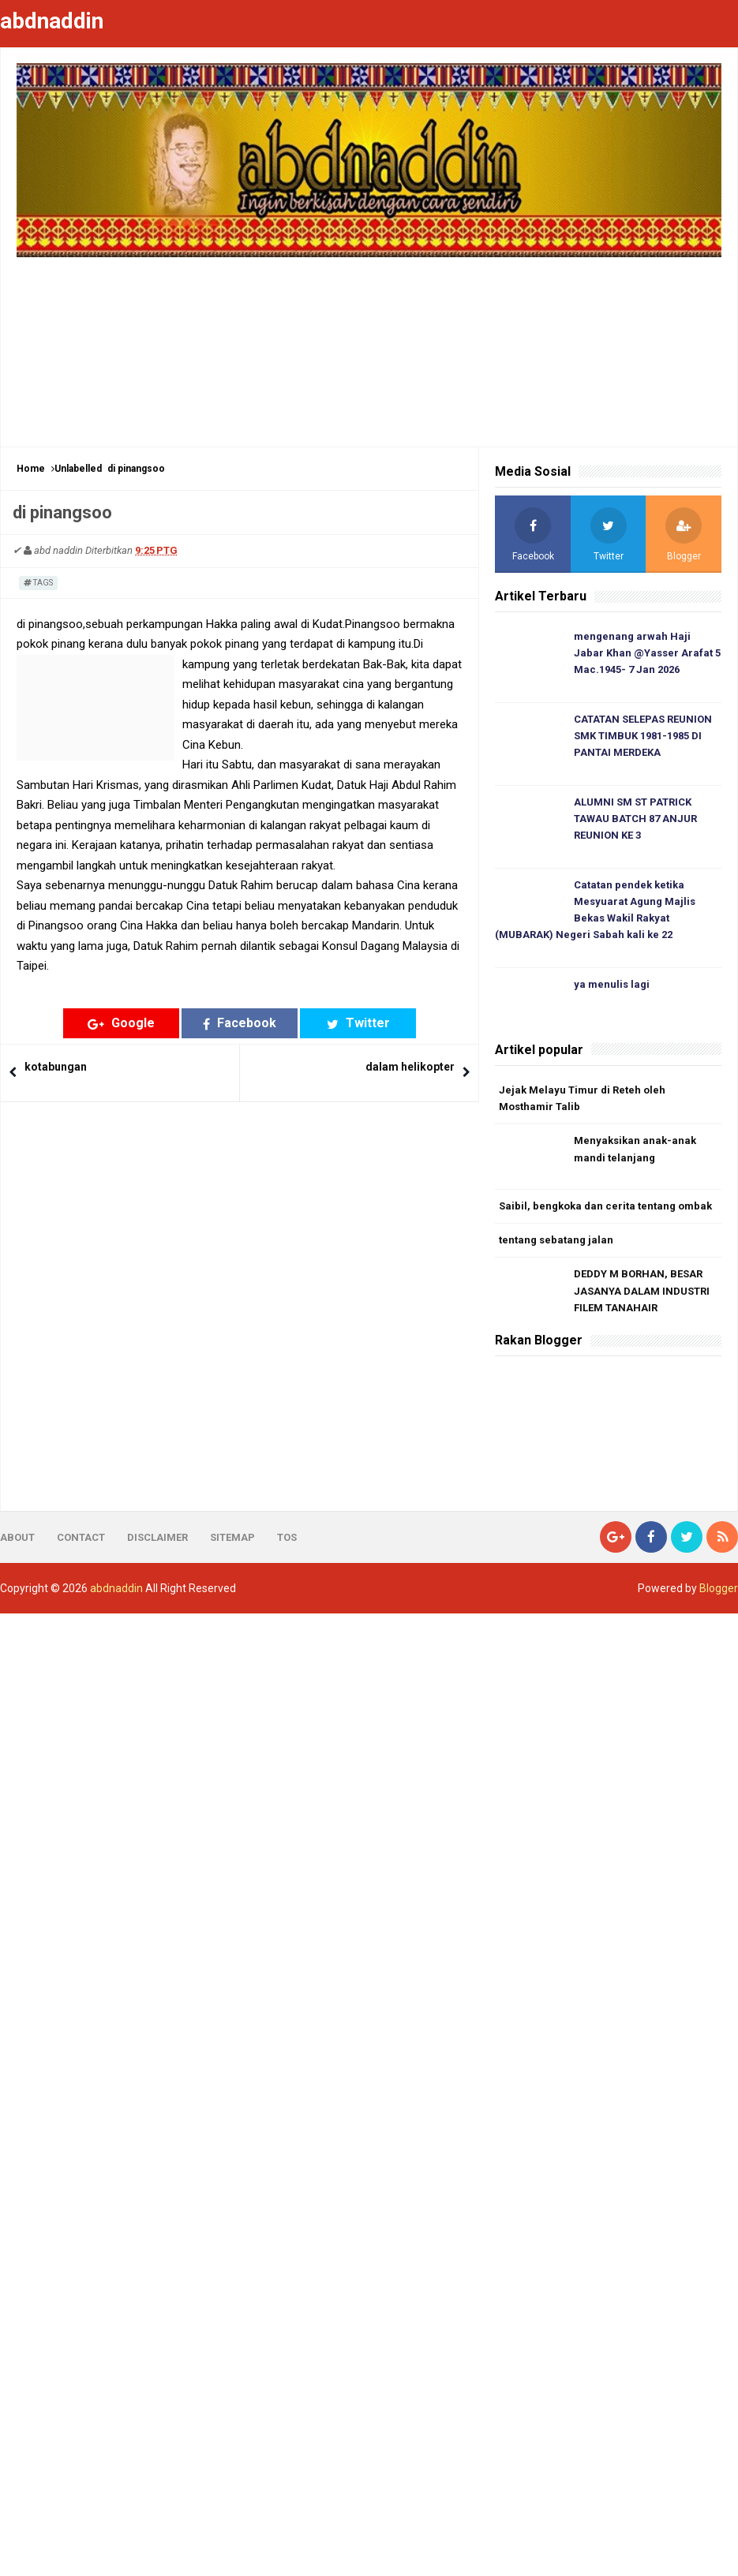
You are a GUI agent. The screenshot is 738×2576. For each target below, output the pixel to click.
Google (121, 1022)
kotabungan (55, 1066)
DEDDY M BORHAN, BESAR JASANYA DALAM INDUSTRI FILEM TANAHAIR (642, 1291)
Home (31, 468)
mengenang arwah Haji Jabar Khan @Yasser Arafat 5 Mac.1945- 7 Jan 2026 (647, 652)
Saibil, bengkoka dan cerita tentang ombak (605, 1206)
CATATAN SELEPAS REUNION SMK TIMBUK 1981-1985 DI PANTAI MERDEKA (643, 735)
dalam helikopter (410, 1066)
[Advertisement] (369, 344)
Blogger (718, 1588)
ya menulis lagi (612, 984)
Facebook (239, 1022)
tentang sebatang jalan (556, 1240)
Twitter (358, 1022)
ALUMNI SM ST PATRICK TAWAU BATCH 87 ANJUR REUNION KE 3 (635, 818)
